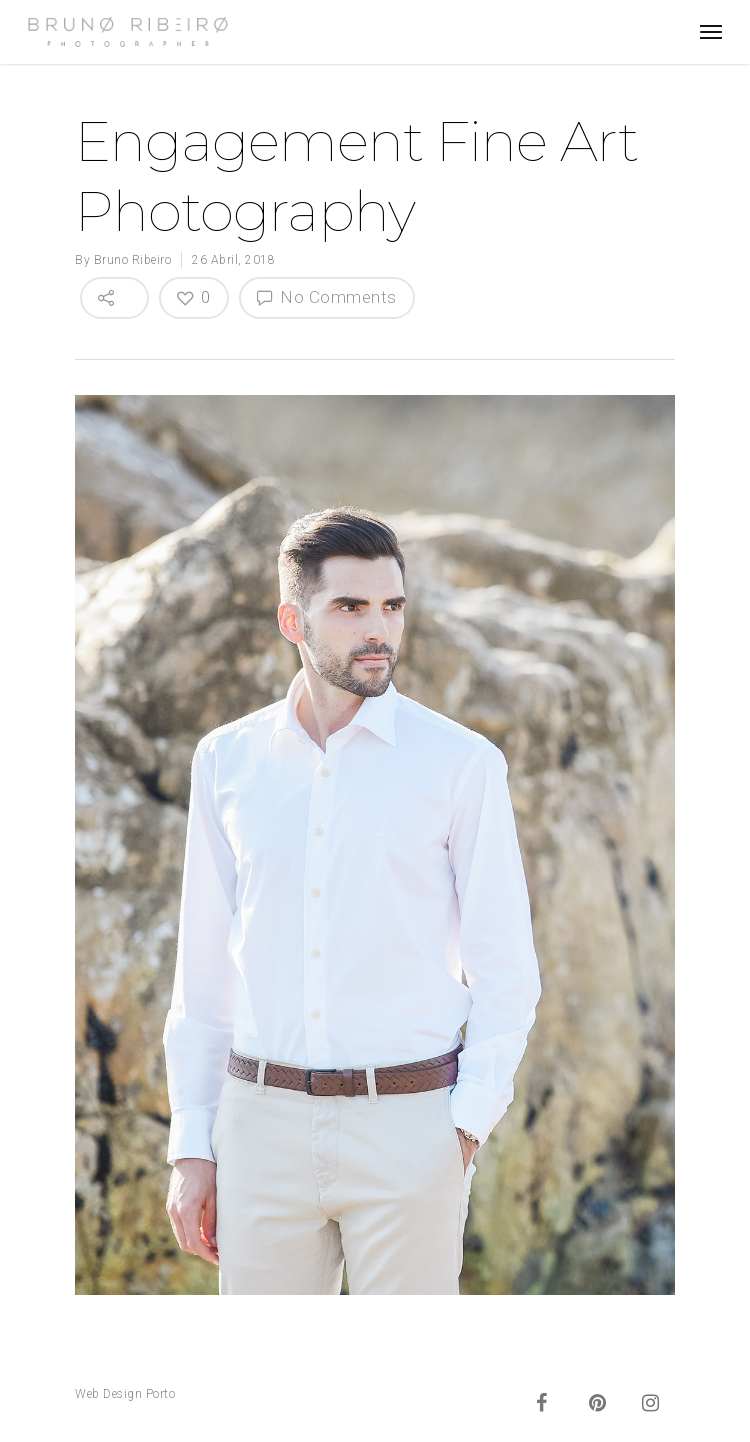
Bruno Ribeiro (133, 260)
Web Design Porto (125, 1394)
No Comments (327, 297)
